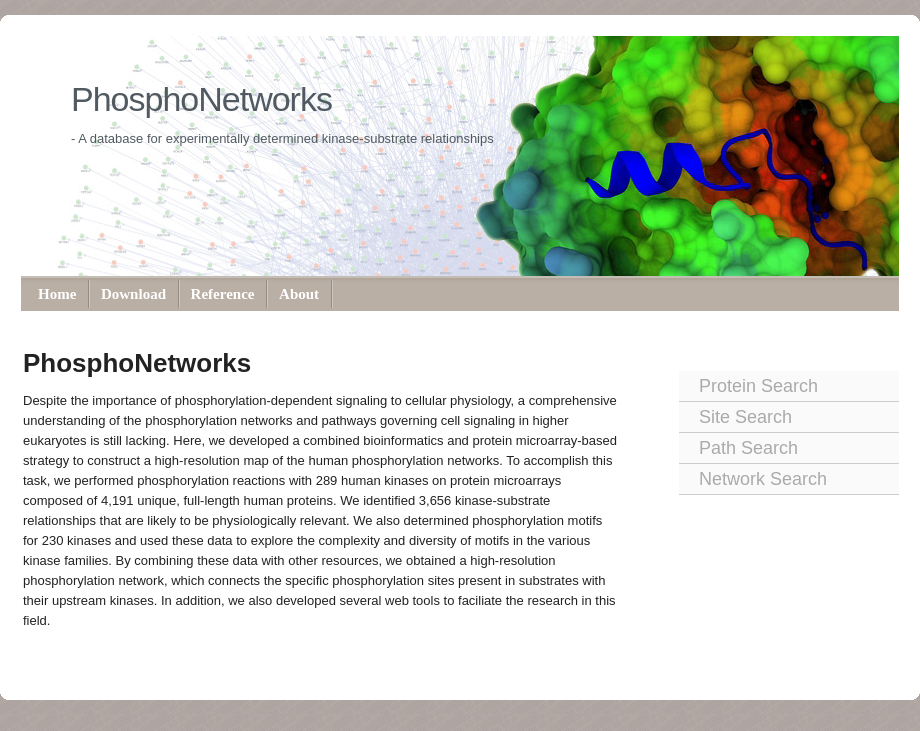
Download (133, 294)
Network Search (763, 479)
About (299, 294)
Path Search (748, 448)
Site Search (745, 417)
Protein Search (758, 386)
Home (57, 294)
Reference (223, 294)
